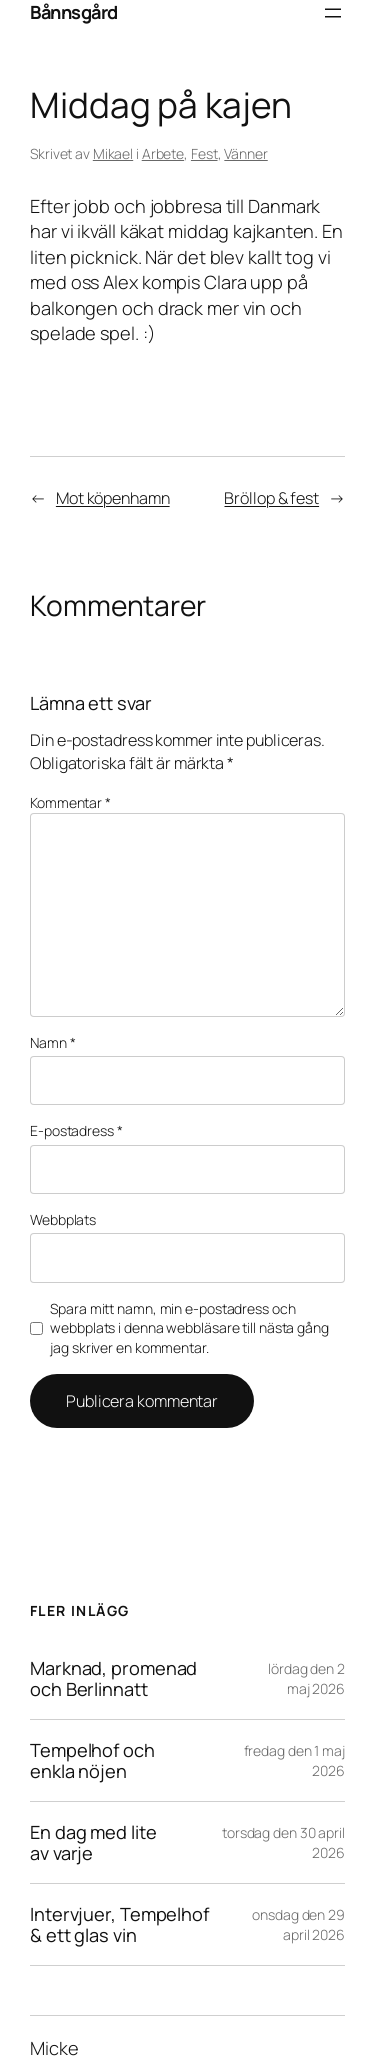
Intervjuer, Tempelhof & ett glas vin (119, 1924)
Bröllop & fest (271, 498)
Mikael (113, 153)
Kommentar (70, 802)
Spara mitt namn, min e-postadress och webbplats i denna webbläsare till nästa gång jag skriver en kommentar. (189, 1328)
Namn (52, 1042)
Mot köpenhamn (113, 498)
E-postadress (76, 1130)
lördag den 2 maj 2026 (306, 1678)
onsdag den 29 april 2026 (298, 1924)
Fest (204, 153)
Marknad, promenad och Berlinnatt (113, 1678)
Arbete (163, 153)
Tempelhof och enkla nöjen (92, 1760)
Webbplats (63, 1219)
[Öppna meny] (333, 13)
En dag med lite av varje (93, 1842)
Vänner (245, 153)
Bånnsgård (74, 12)
